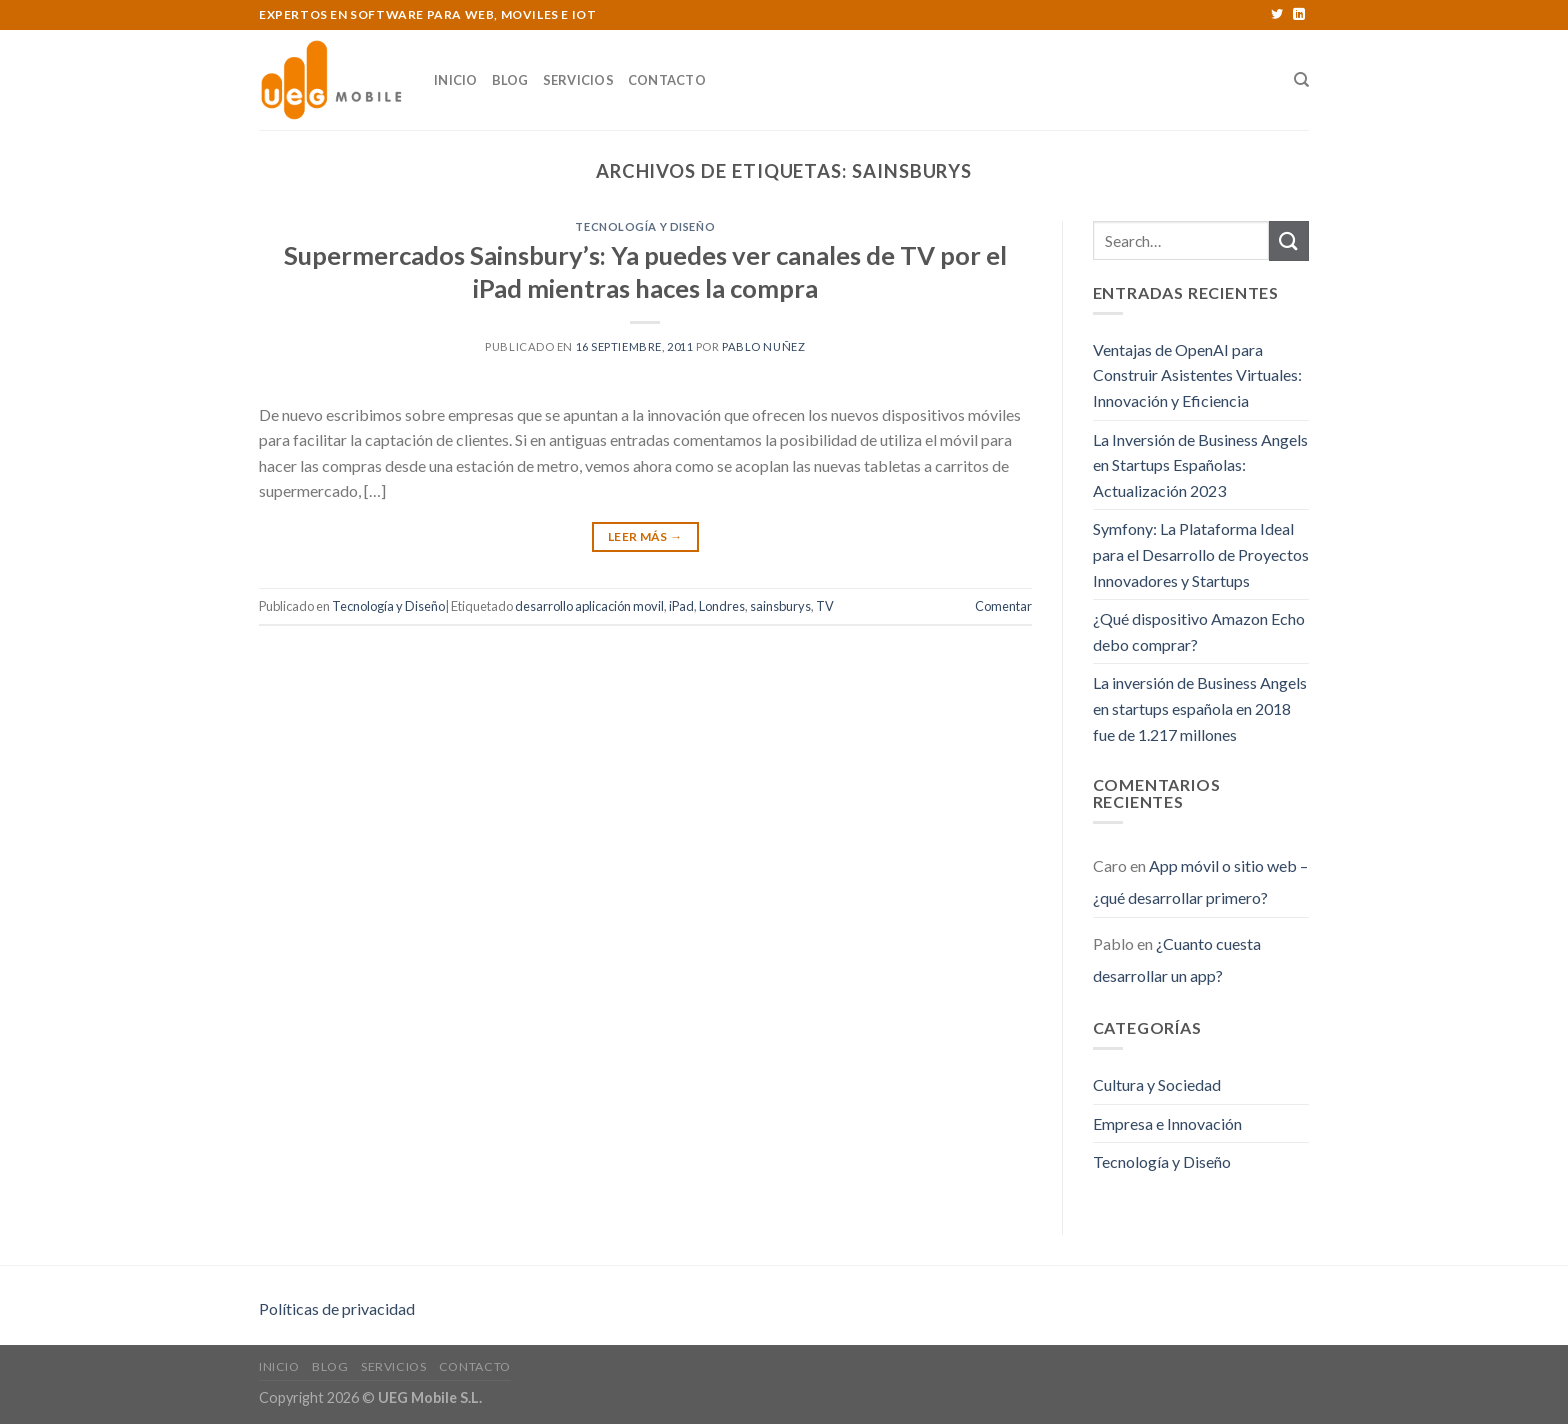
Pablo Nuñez (763, 346)
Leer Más (645, 536)
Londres (722, 606)
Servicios (578, 80)
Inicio (456, 80)
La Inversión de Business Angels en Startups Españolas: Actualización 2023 (1200, 465)
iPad (681, 606)
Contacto (667, 80)
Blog (510, 80)
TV (825, 606)
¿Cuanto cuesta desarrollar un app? (1177, 959)
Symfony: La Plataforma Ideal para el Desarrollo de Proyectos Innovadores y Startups (1201, 554)
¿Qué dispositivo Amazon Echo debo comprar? (1199, 631)
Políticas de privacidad (337, 1308)
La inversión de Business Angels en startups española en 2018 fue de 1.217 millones (1200, 708)
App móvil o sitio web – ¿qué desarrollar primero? (1200, 881)
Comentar (1003, 606)
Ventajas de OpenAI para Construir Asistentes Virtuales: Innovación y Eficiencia (1197, 375)
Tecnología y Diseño (645, 226)
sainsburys (780, 606)
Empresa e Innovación (1167, 1123)
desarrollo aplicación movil (589, 606)
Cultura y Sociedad (1157, 1084)
